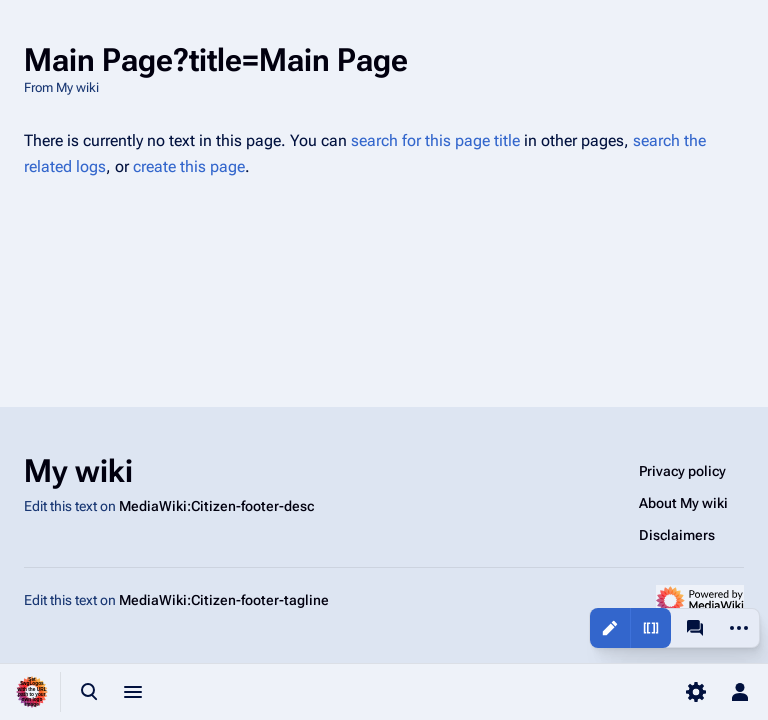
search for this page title (435, 140)
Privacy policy (682, 471)
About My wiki (683, 503)
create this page (189, 166)
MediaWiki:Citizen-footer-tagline (224, 600)
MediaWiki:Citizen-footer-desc (216, 506)
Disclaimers (677, 535)
